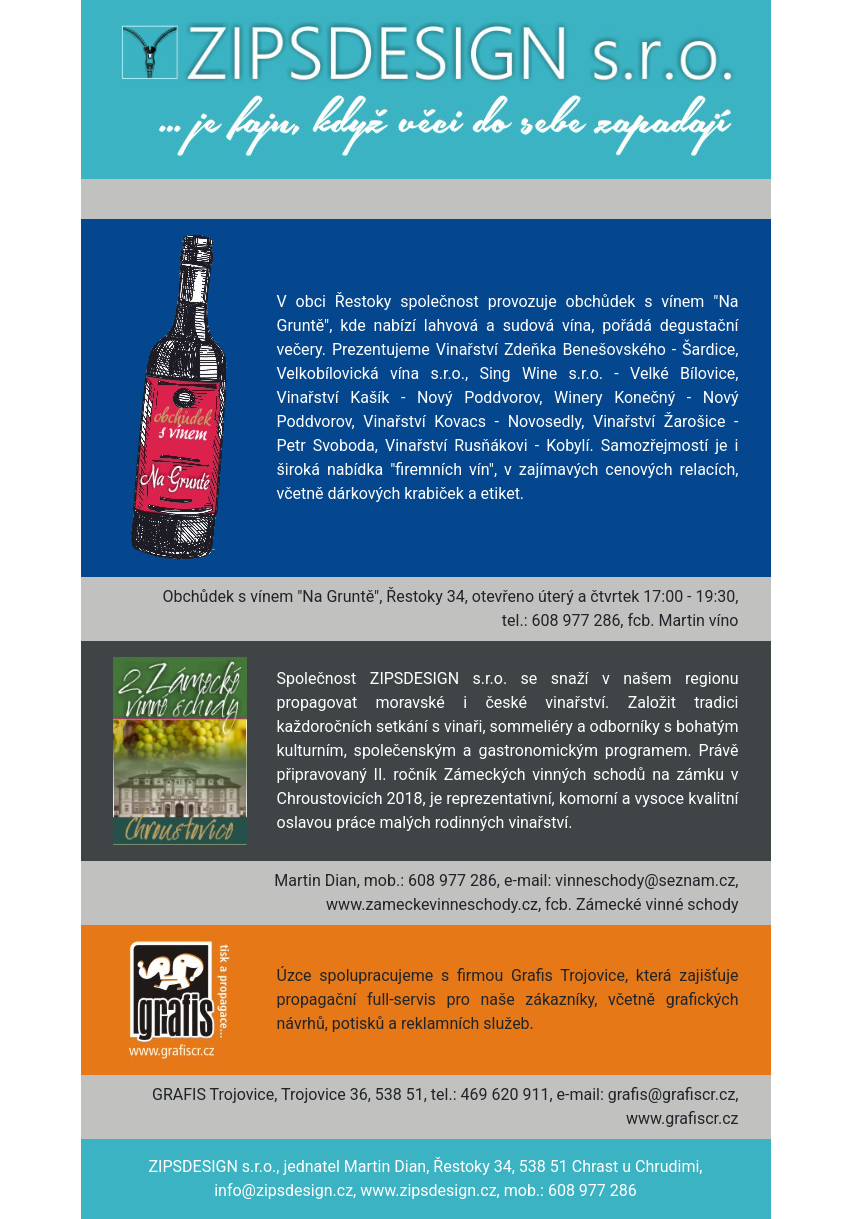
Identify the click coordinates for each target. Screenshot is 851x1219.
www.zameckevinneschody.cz (432, 904)
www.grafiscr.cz (682, 1118)
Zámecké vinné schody (657, 904)
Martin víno (698, 620)
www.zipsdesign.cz (428, 1190)
